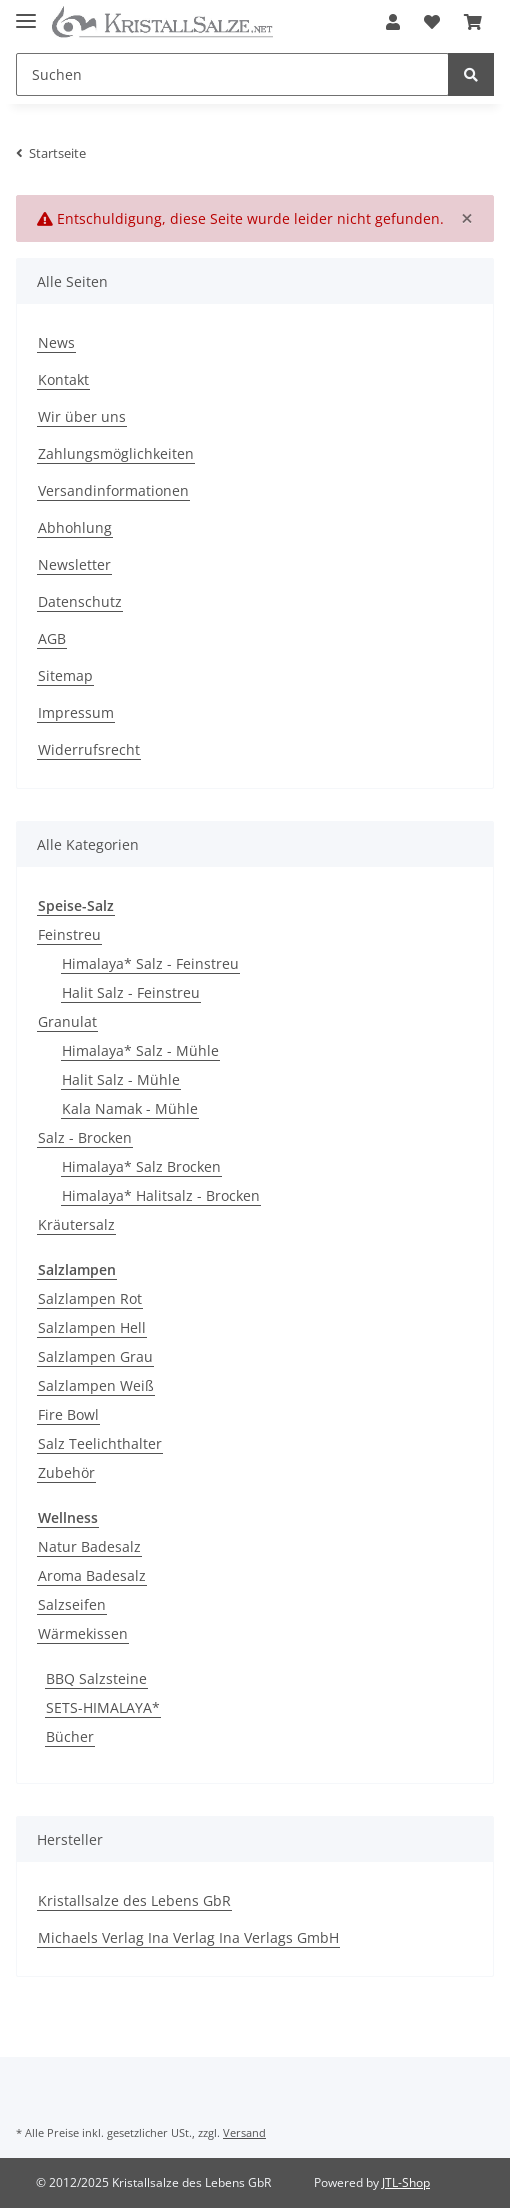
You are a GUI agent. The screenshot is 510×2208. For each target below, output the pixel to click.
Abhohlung (75, 527)
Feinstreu (69, 934)
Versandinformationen (113, 490)
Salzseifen (72, 1604)
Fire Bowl (68, 1414)
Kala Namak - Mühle (130, 1108)
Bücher (70, 1736)
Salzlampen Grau (95, 1356)
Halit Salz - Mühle (121, 1079)
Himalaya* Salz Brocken (141, 1166)
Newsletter (74, 564)
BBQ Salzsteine (96, 1678)
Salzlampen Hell (92, 1327)
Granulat (67, 1021)
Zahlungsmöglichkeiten (116, 453)
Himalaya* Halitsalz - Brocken (161, 1195)
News (56, 342)
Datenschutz (80, 601)
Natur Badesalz (89, 1546)
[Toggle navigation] (26, 12)
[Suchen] (232, 74)
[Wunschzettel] (432, 22)
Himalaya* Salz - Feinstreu (150, 963)
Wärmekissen (83, 1633)
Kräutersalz (76, 1224)
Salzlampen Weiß (96, 1385)
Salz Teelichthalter (100, 1443)
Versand (244, 2132)
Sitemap (65, 675)
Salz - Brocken (85, 1137)
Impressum (76, 712)
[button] (393, 22)
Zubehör (66, 1472)
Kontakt (63, 379)
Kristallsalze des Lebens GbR (134, 1900)
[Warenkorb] (473, 22)
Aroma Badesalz (92, 1575)
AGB (52, 638)
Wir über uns (82, 416)
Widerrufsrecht (89, 749)
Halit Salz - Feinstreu (131, 992)
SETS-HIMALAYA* (103, 1707)
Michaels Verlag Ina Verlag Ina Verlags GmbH (188, 1937)
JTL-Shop (406, 2182)
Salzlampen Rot (90, 1298)
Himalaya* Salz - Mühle (140, 1050)
